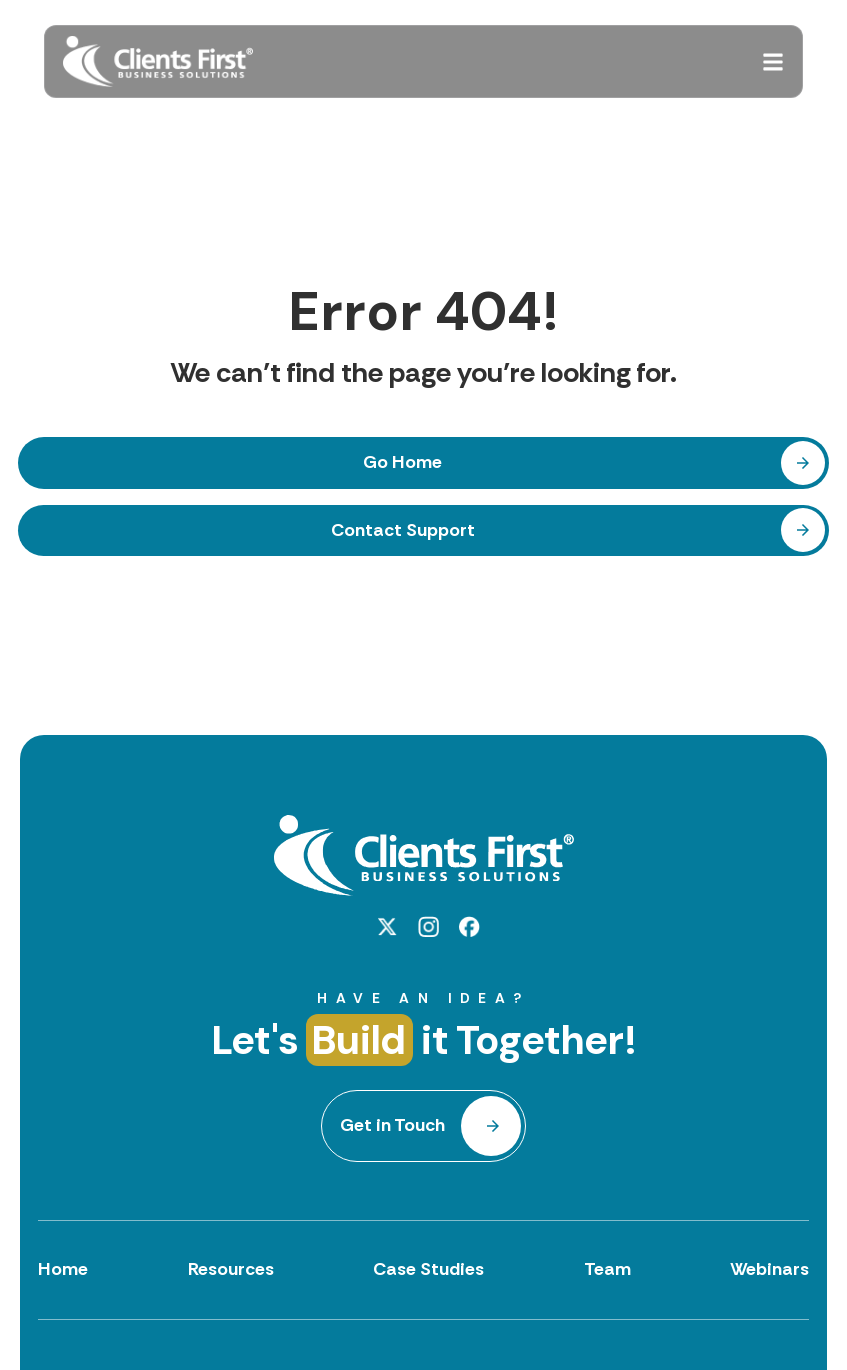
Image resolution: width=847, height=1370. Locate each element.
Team (607, 1269)
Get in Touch (392, 1125)
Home (63, 1269)
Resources (231, 1269)
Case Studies (428, 1269)
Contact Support (403, 530)
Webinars (769, 1269)
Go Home (402, 462)
